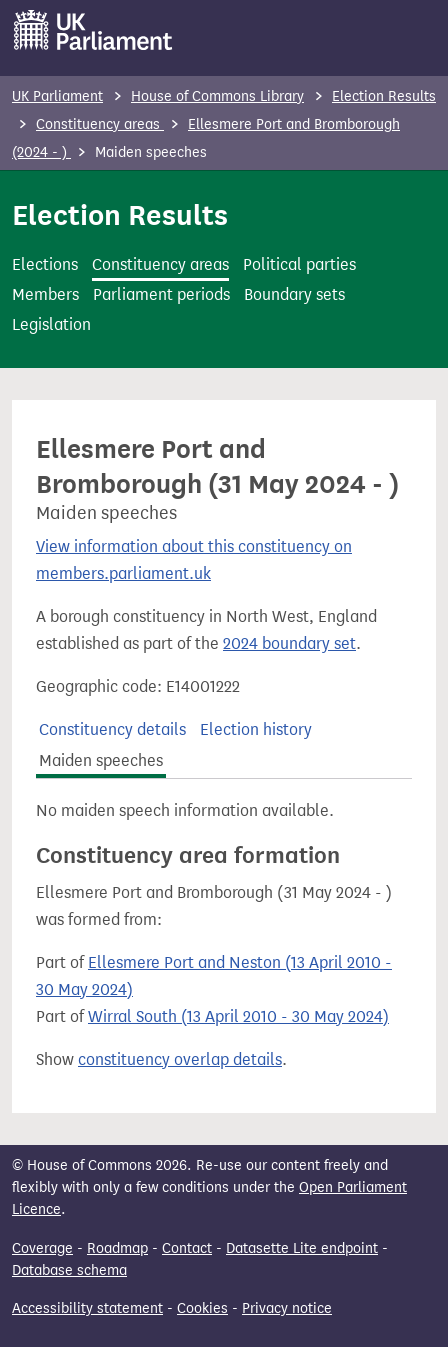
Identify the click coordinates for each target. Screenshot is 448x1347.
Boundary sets (294, 294)
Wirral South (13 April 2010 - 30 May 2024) (238, 1016)
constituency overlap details (180, 1059)
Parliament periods (161, 294)
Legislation (51, 324)
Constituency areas (100, 124)
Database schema (69, 1270)
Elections (45, 264)
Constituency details (112, 729)
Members (45, 294)
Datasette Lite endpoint (302, 1248)
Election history (256, 729)
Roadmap (117, 1248)
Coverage (42, 1248)
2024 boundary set (289, 643)
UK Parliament (57, 96)
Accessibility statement (87, 1308)
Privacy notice (287, 1308)
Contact (187, 1248)
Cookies (202, 1308)
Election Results (384, 96)
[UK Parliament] (93, 30)
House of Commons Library (217, 96)
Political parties (299, 264)
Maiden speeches (101, 760)
